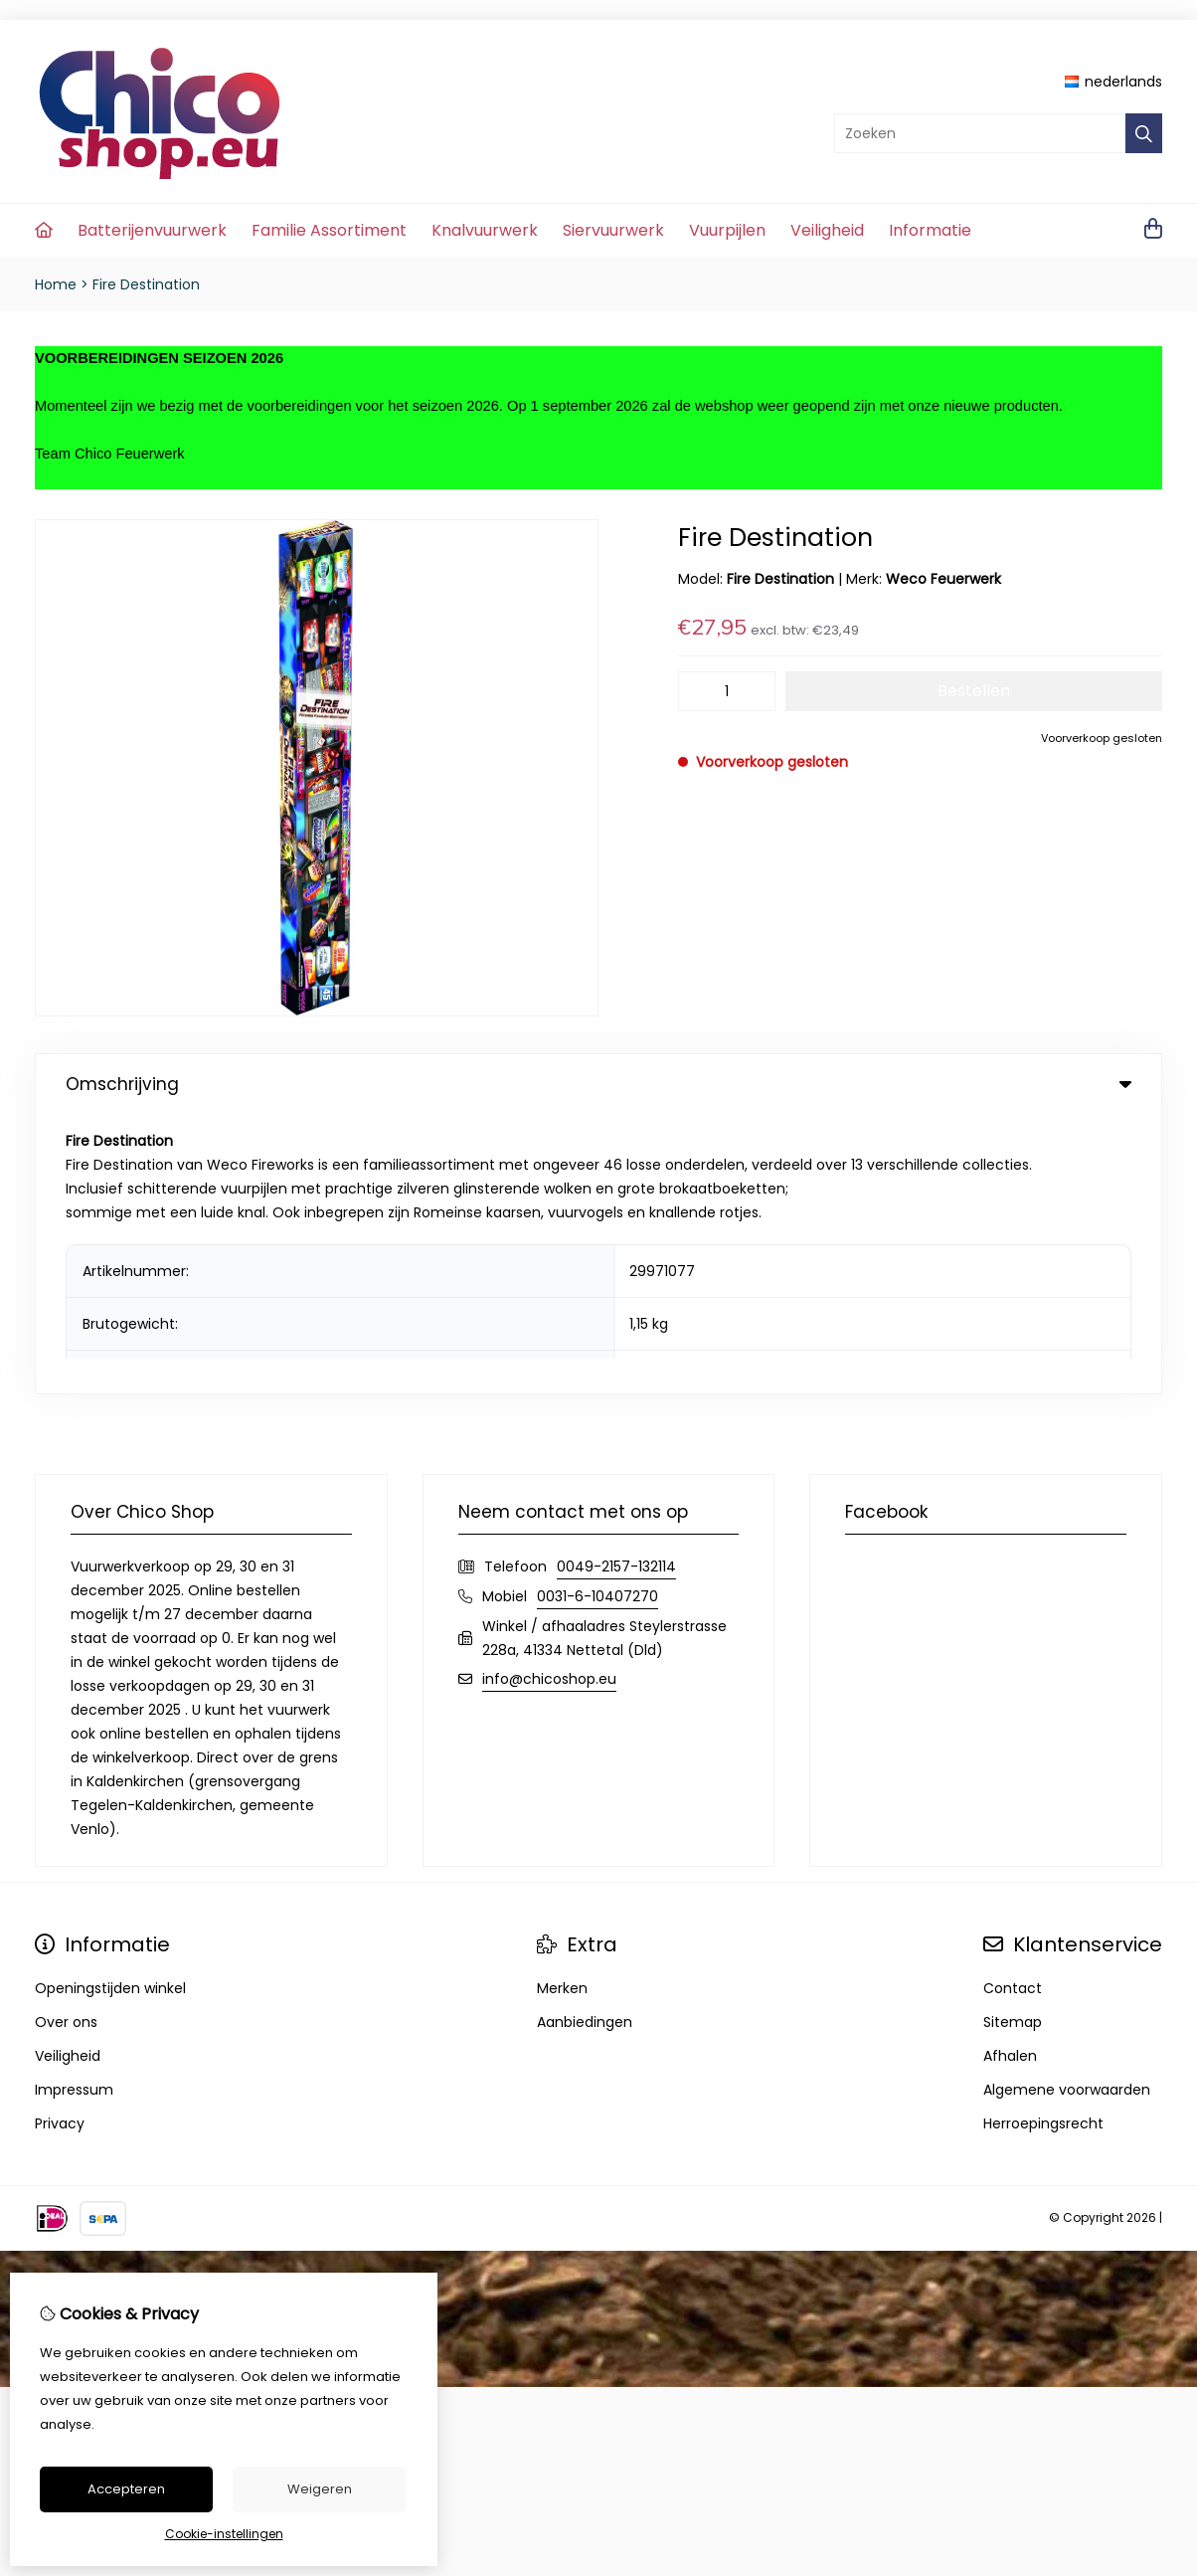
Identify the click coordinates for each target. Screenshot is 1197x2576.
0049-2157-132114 (616, 1287)
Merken (562, 1709)
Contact (1012, 1709)
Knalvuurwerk (484, 230)
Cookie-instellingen (224, 2533)
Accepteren (126, 2489)
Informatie (930, 230)
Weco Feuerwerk (943, 579)
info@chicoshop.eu (549, 1399)
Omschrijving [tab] (598, 1084)
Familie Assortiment (329, 230)
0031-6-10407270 (597, 1317)
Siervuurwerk (613, 230)
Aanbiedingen (584, 1742)
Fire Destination (146, 284)
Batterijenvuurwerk (152, 230)
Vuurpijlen (727, 230)
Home (56, 284)
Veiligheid (827, 230)
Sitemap (1012, 1742)
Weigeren (319, 2489)
